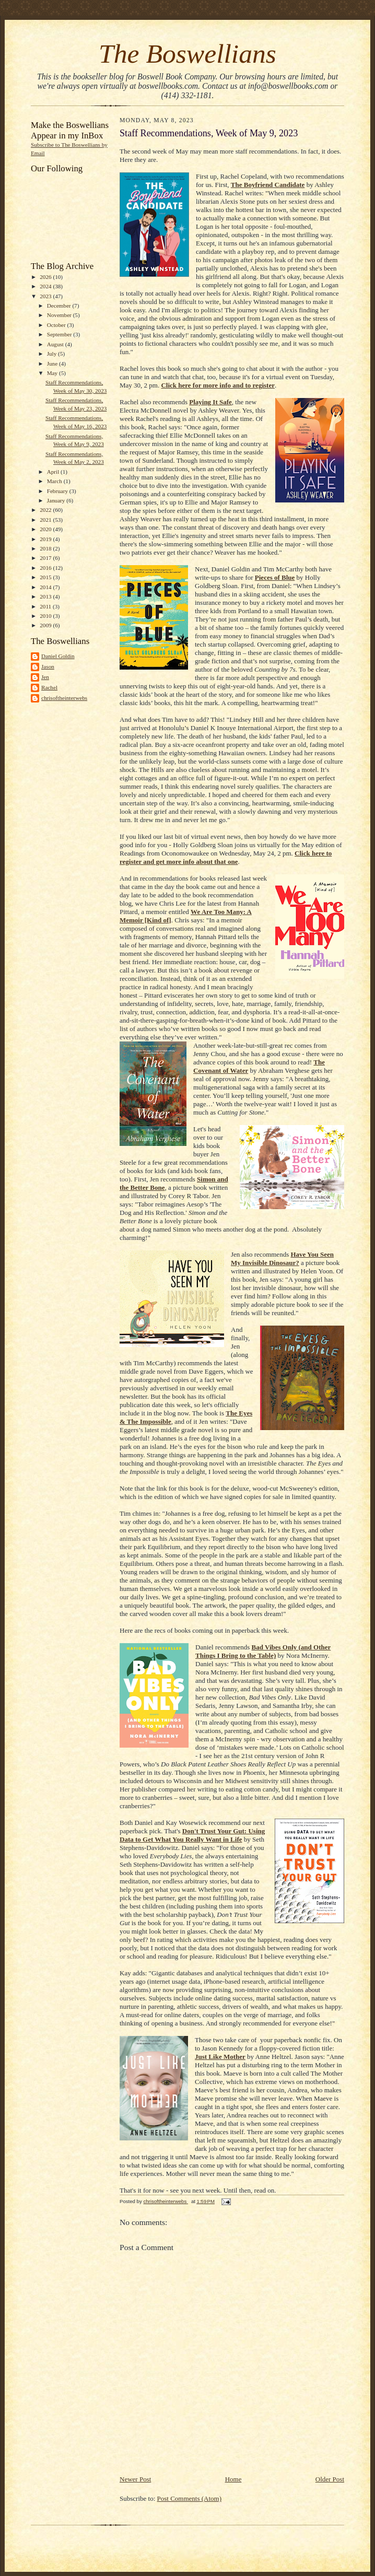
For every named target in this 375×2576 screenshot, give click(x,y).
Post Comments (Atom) (189, 2498)
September (60, 334)
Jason (47, 666)
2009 (46, 625)
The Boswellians (187, 53)
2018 (46, 548)
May (53, 373)
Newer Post (135, 2479)
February (58, 491)
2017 (46, 558)
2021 (46, 520)
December (60, 305)
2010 (46, 616)
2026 (46, 277)
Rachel (49, 687)
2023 (46, 296)
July (52, 353)
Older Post (329, 2479)
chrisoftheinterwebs (64, 698)
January (57, 500)
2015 (46, 577)
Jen (45, 677)
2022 (46, 510)
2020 (46, 529)
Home (233, 2479)
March (55, 481)
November (60, 315)
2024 (46, 286)
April (54, 472)
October (57, 325)
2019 (46, 539)
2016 (46, 568)
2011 (46, 606)
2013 (46, 596)
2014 (46, 587)
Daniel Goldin (58, 656)
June (53, 363)
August (56, 344)
